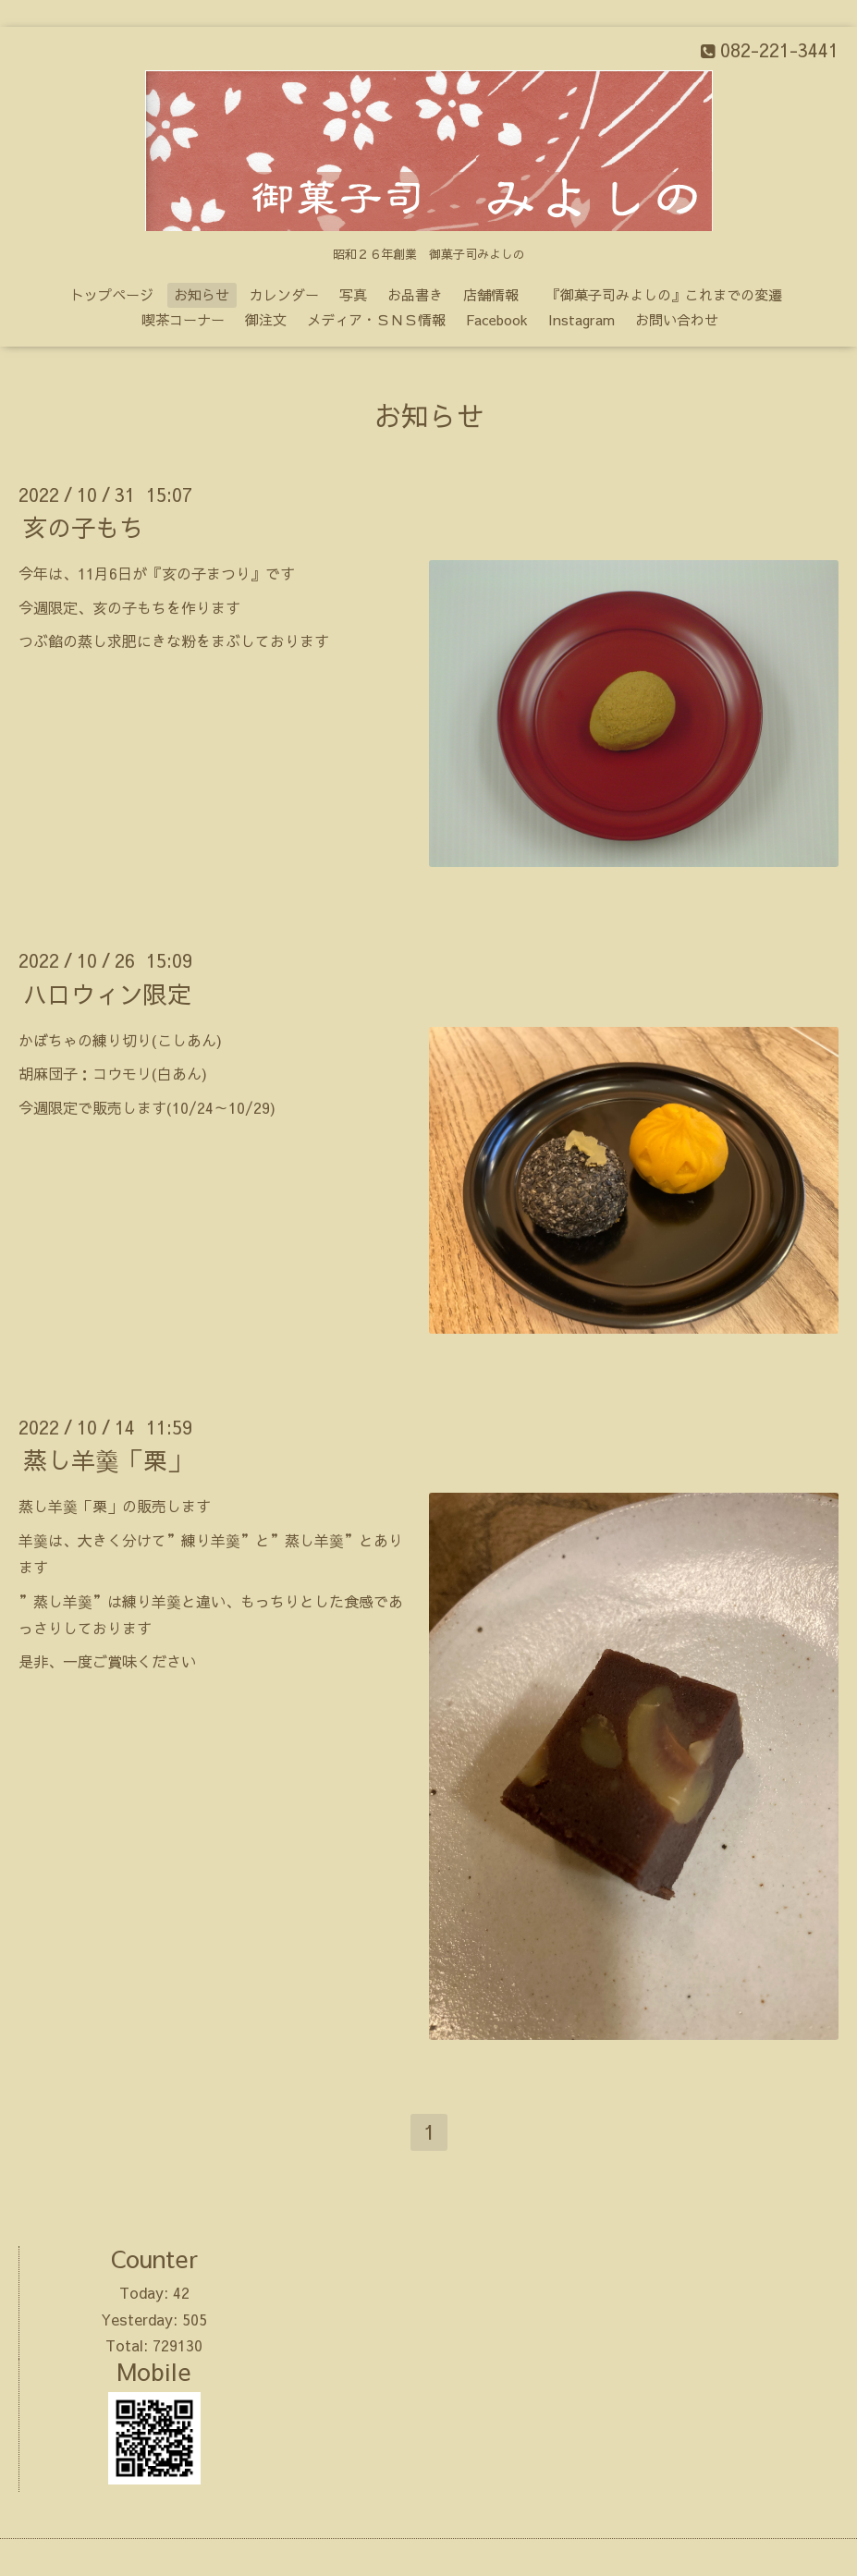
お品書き (415, 294)
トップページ (111, 294)
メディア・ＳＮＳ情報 (376, 319)
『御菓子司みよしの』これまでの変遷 (671, 294)
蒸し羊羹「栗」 (107, 1459)
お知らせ (201, 294)
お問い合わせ (676, 319)
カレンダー (284, 294)
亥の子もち (83, 526)
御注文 (266, 319)
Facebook (497, 319)
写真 (353, 294)
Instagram (581, 319)
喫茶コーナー (183, 319)
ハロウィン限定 (107, 992)
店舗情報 (491, 294)
